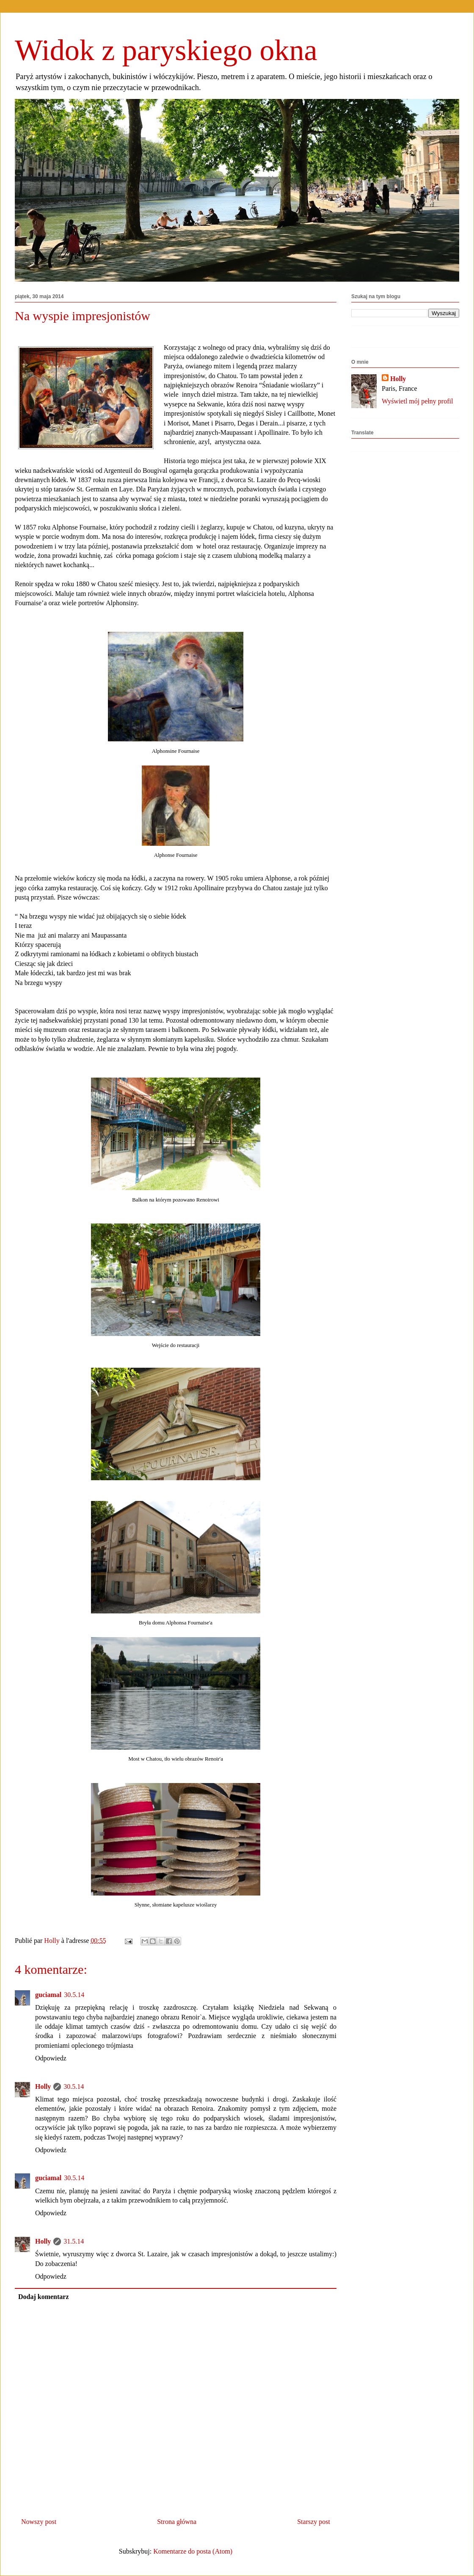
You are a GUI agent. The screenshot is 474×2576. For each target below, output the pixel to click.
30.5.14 (74, 1994)
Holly (43, 2086)
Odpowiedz (50, 2058)
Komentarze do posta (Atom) (192, 2551)
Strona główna (176, 2521)
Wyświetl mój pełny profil (417, 401)
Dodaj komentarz (43, 2296)
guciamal (48, 1994)
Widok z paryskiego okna (166, 50)
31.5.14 (73, 2241)
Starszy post (313, 2521)
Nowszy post (38, 2521)
